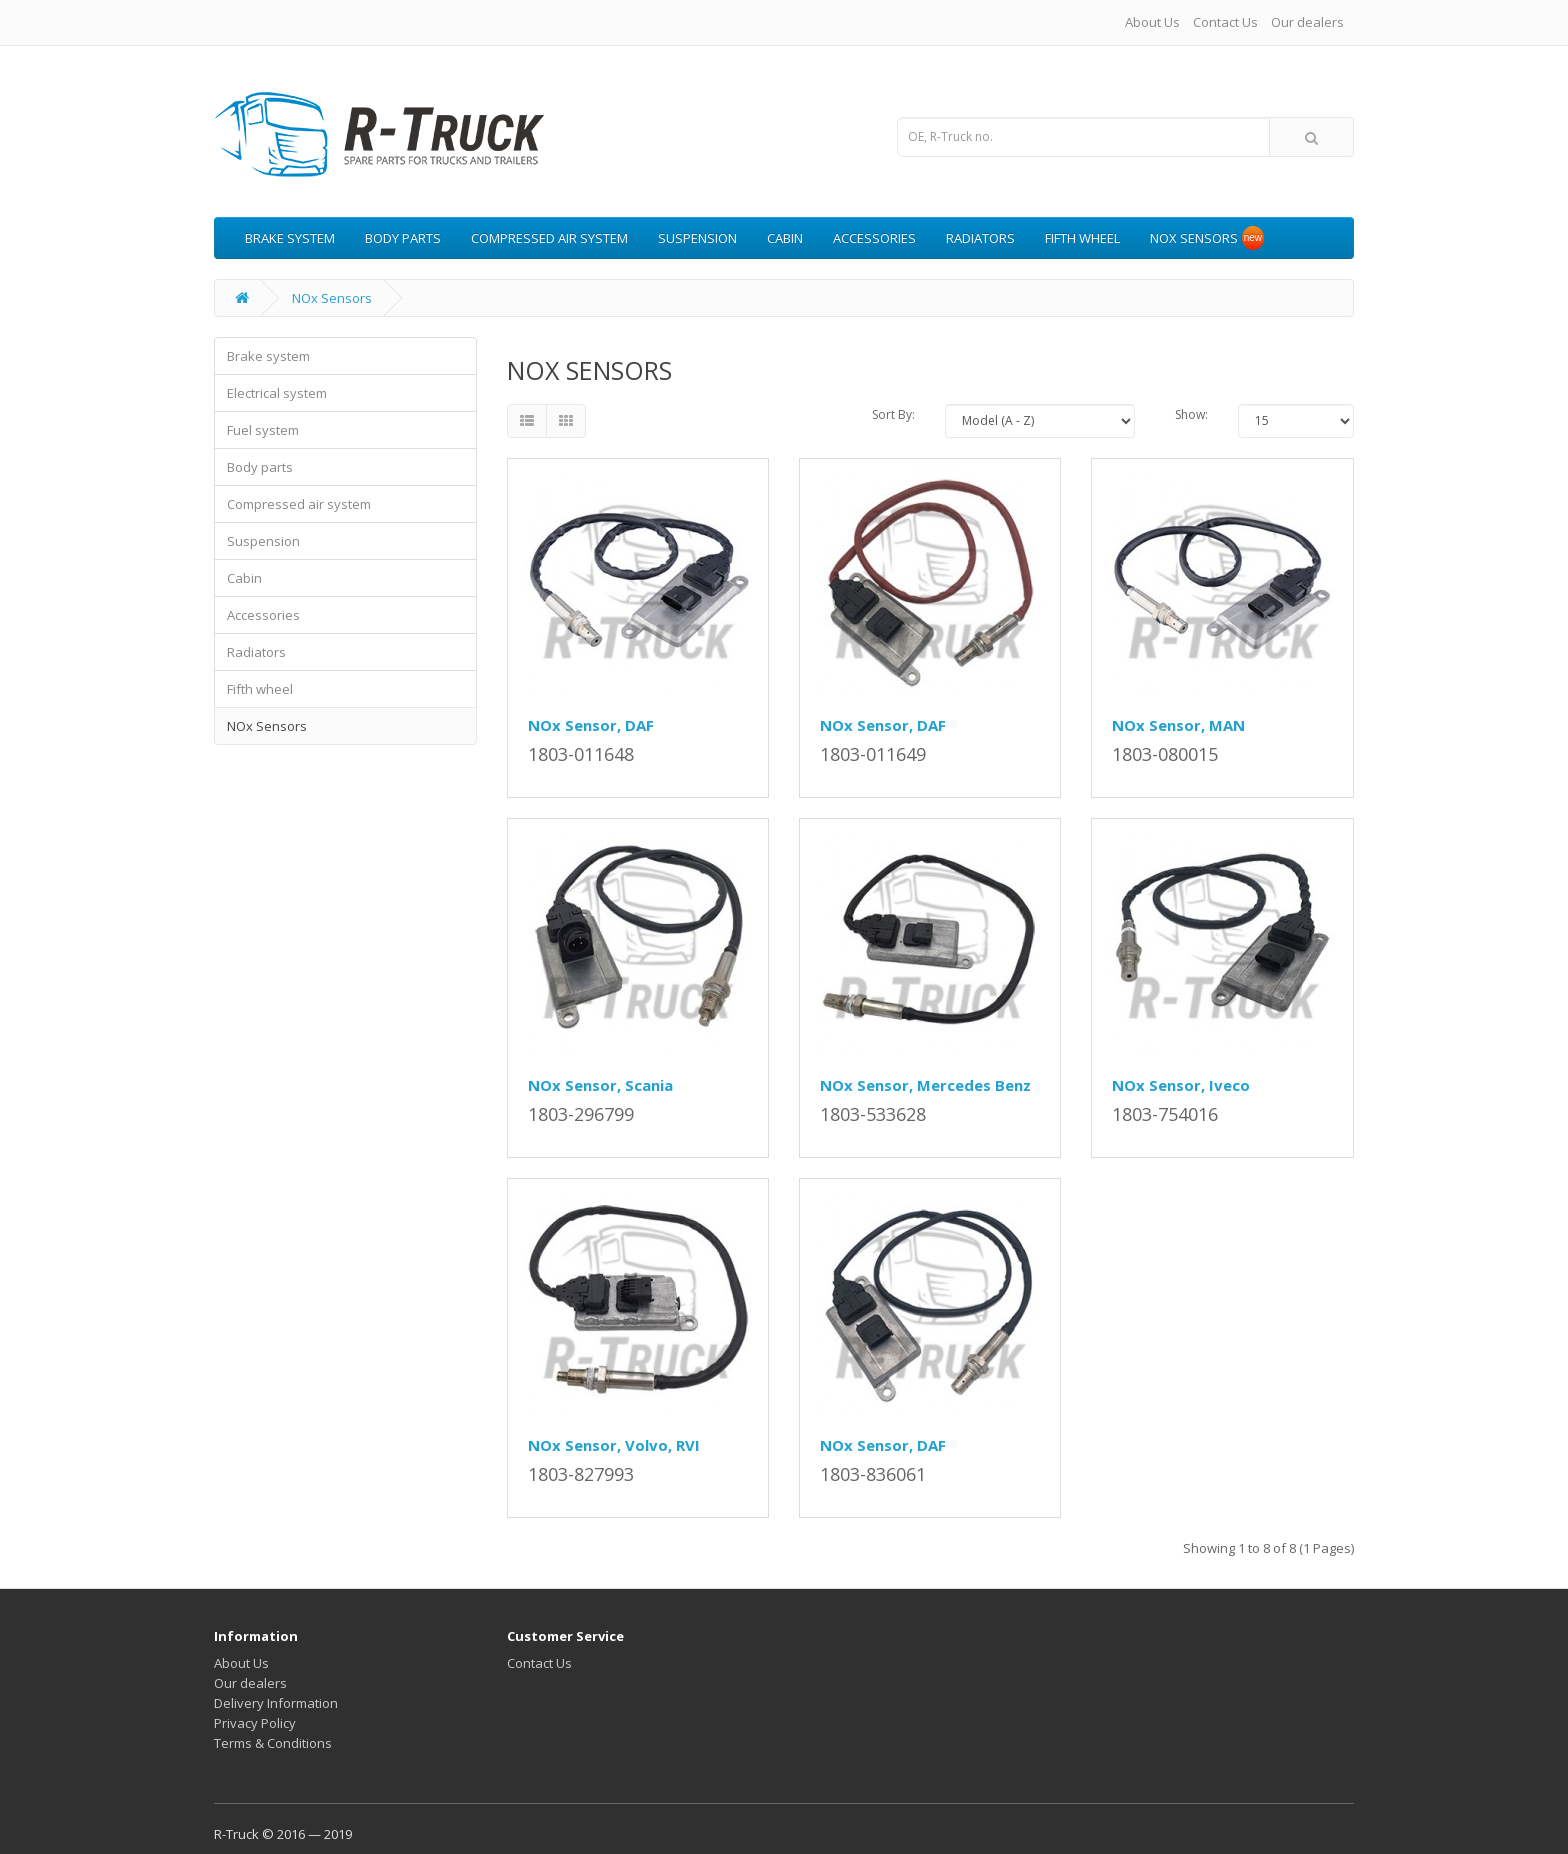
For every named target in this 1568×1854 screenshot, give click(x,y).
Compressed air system (549, 238)
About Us (1152, 22)
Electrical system (277, 393)
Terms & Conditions (273, 1743)
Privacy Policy (255, 1723)
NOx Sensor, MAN (1178, 725)
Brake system (290, 238)
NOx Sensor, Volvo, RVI (614, 1445)
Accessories (874, 238)
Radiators (980, 238)
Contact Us (1225, 22)
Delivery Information (276, 1703)
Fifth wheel (1082, 238)
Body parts (403, 238)
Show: (1191, 414)
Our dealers (1307, 22)
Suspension (697, 238)
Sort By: (893, 414)
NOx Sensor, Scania (600, 1085)
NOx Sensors (1194, 238)
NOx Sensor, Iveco (1181, 1085)
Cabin (785, 238)
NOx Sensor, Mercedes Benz (925, 1085)
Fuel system (263, 430)
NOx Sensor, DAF (591, 725)
